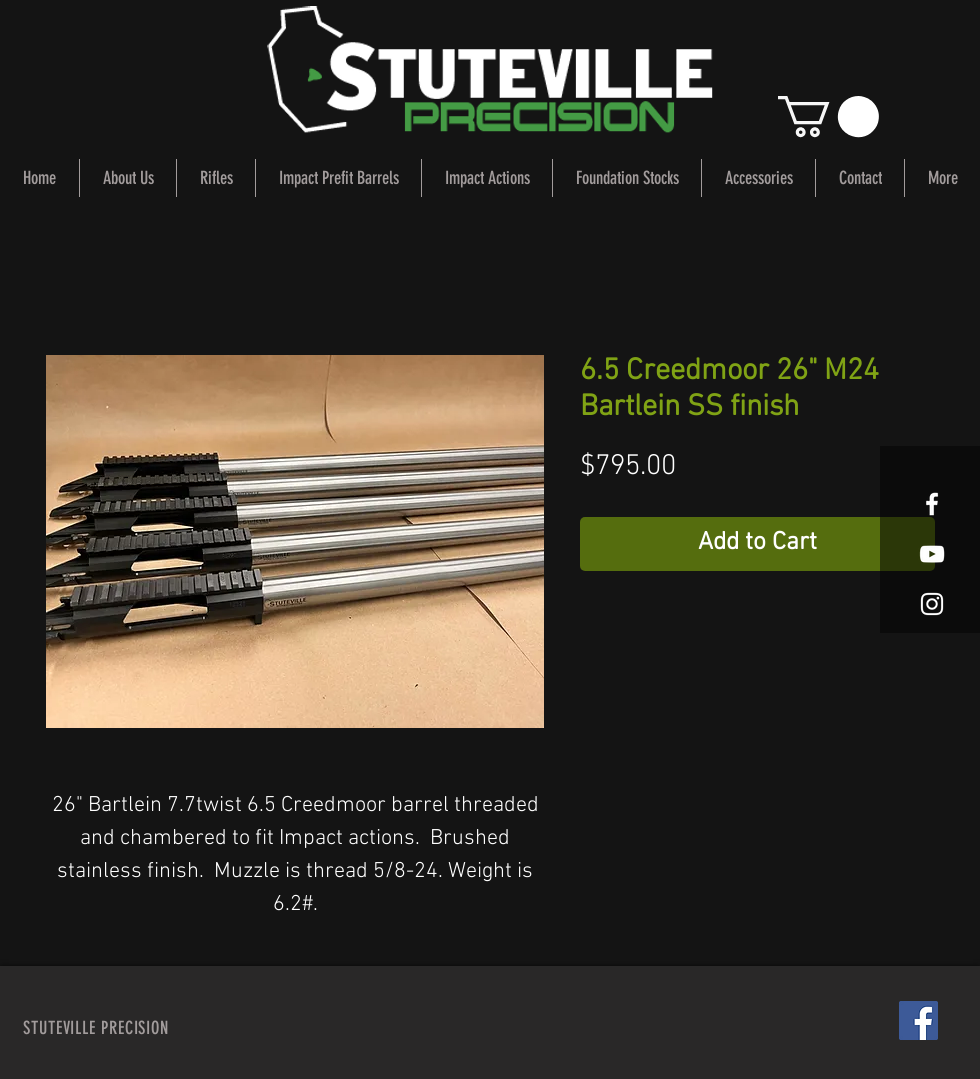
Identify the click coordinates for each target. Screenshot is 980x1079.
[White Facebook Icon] (932, 504)
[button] (828, 116)
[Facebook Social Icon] (918, 1020)
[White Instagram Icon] (932, 604)
